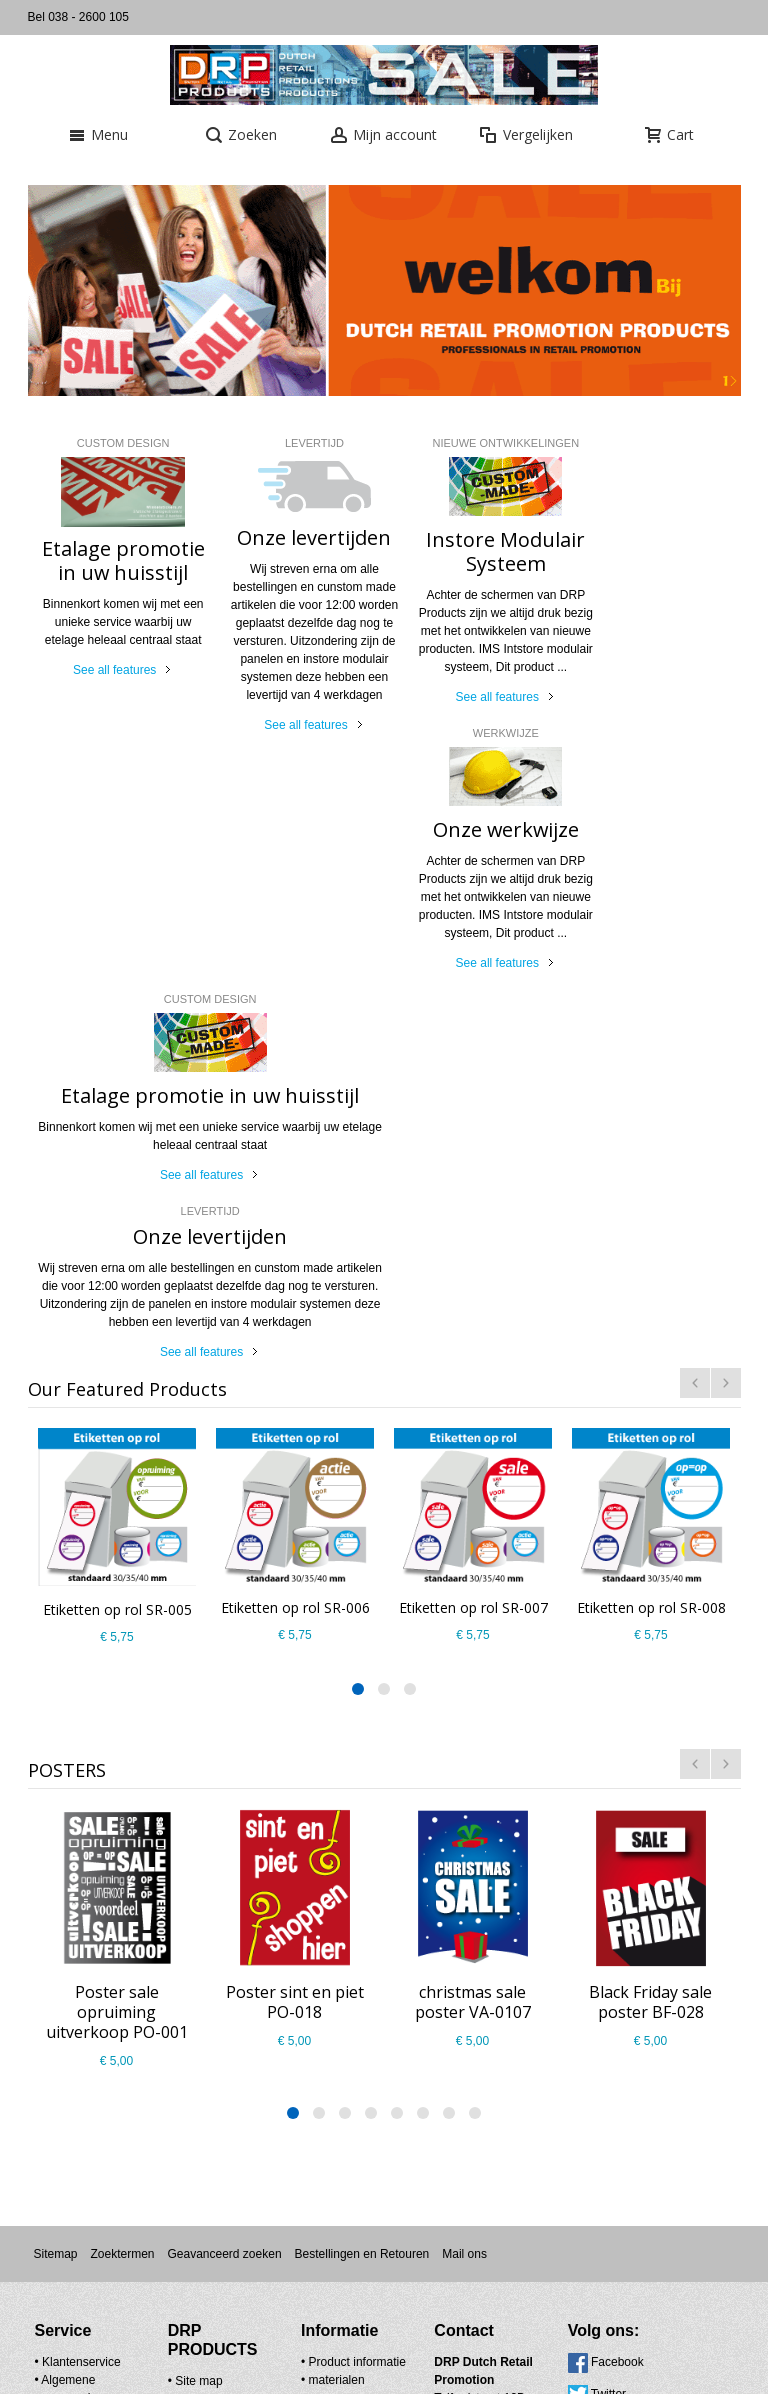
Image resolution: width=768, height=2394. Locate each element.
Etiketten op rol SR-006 (294, 1209)
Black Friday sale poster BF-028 (650, 1605)
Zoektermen (122, 1857)
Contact (181, 2002)
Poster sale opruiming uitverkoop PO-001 (117, 1615)
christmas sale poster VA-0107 (473, 1605)
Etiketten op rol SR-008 (650, 1209)
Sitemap (55, 1857)
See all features (107, 670)
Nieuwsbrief (422, 2289)
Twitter (550, 1997)
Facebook (559, 1965)
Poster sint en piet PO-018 (295, 1605)
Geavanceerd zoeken (224, 1857)
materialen (308, 2001)
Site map (184, 1984)
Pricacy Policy (79, 2019)
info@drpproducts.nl (445, 2055)
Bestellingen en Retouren (362, 1857)
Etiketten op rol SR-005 (116, 1212)
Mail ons (464, 1857)
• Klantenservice (78, 1965)
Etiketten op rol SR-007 (472, 1209)
